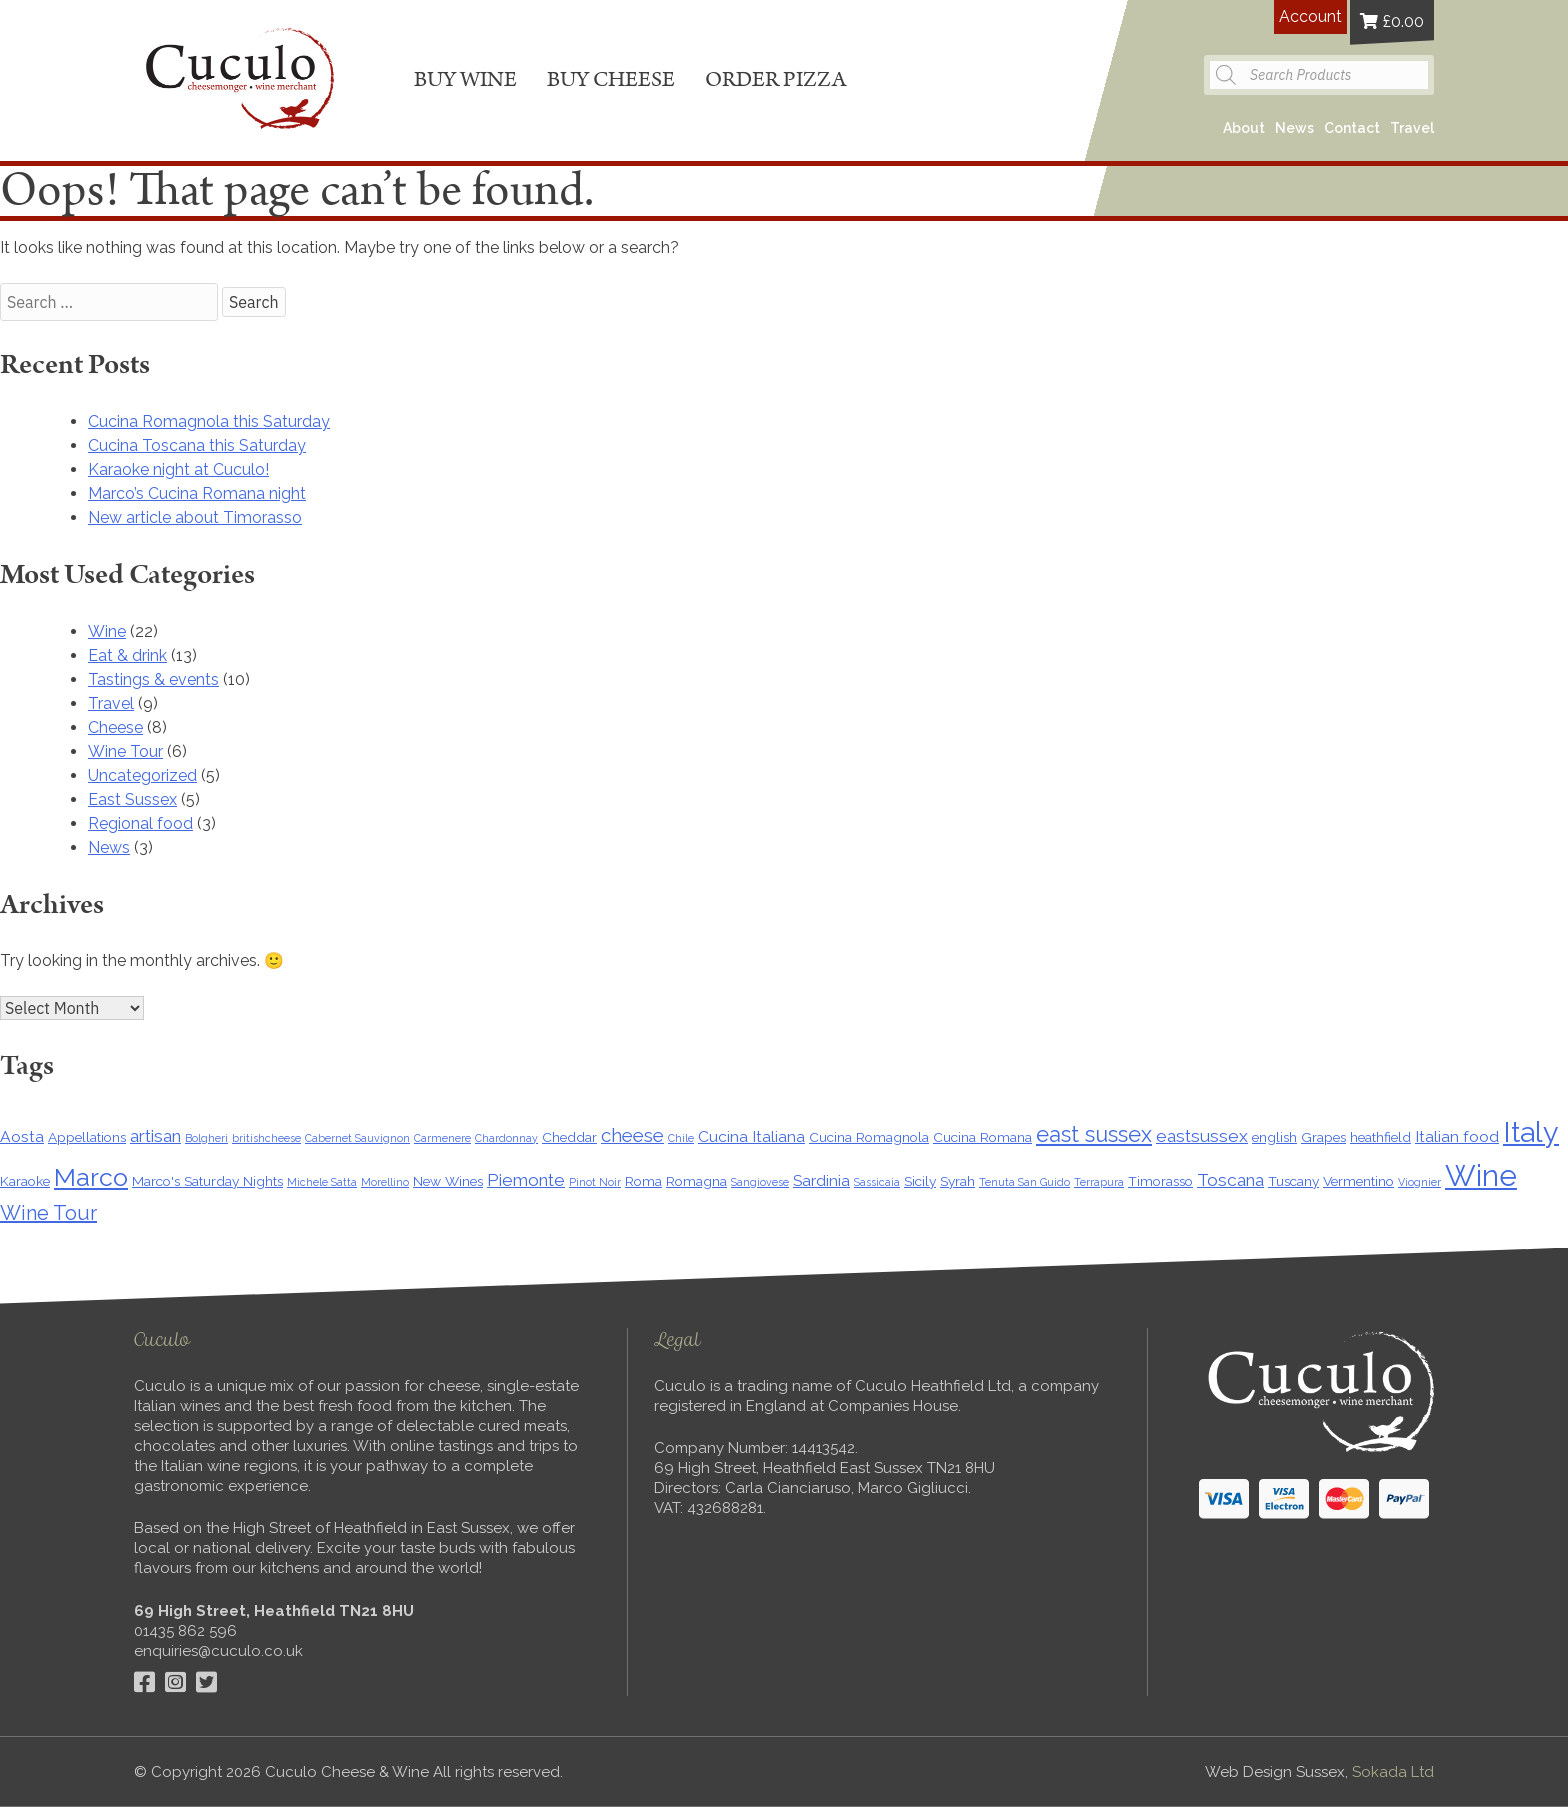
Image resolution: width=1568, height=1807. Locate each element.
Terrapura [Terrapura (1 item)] (1099, 1182)
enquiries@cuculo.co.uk (218, 1651)
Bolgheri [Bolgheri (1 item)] (206, 1138)
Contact (1352, 128)
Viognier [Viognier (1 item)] (1419, 1182)
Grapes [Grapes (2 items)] (1323, 1137)
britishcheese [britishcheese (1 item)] (266, 1138)
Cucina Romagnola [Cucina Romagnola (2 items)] (869, 1137)
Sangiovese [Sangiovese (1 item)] (760, 1182)
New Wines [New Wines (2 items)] (448, 1181)
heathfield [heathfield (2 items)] (1380, 1137)
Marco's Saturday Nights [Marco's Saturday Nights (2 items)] (207, 1181)
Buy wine (465, 79)
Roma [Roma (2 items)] (643, 1181)
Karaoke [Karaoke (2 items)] (25, 1181)
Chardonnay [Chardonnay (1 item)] (506, 1138)
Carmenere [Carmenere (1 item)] (442, 1138)
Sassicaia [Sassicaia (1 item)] (877, 1182)
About (1244, 128)
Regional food (140, 823)
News (1294, 128)
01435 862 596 (185, 1631)
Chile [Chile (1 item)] (681, 1138)
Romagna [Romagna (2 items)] (696, 1181)
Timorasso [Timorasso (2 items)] (1160, 1181)
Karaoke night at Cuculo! (178, 469)
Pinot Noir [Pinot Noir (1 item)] (595, 1182)
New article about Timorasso (195, 517)
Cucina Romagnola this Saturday (209, 421)
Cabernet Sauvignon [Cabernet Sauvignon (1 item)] (357, 1138)
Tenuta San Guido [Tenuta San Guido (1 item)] (1024, 1182)
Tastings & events (153, 679)
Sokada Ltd (1393, 1772)
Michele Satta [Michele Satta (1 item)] (322, 1182)
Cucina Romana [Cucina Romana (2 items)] (982, 1137)
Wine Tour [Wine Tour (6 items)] (48, 1213)
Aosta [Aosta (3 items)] (22, 1136)
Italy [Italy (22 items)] (1531, 1132)
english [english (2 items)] (1274, 1137)
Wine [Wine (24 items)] (1481, 1175)
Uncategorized (142, 775)
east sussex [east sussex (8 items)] (1094, 1134)
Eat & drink (127, 655)
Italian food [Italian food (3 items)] (1457, 1136)
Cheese (115, 727)
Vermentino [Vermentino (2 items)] (1358, 1181)
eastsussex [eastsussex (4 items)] (1202, 1136)
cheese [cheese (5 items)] (632, 1135)
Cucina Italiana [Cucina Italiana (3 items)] (751, 1136)
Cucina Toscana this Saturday (197, 445)
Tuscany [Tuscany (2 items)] (1293, 1181)
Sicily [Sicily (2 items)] (920, 1181)
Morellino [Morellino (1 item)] (385, 1182)
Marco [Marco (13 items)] (91, 1177)
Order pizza (775, 79)
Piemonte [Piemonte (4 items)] (526, 1180)
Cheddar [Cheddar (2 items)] (569, 1137)
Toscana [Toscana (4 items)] (1230, 1180)
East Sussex (132, 799)
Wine (107, 631)
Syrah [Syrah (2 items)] (957, 1181)
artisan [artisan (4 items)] (155, 1136)
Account (1310, 16)
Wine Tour (125, 751)
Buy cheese (611, 79)
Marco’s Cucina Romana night (197, 493)
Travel (1412, 128)
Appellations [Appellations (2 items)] (87, 1137)
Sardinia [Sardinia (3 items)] (821, 1180)
